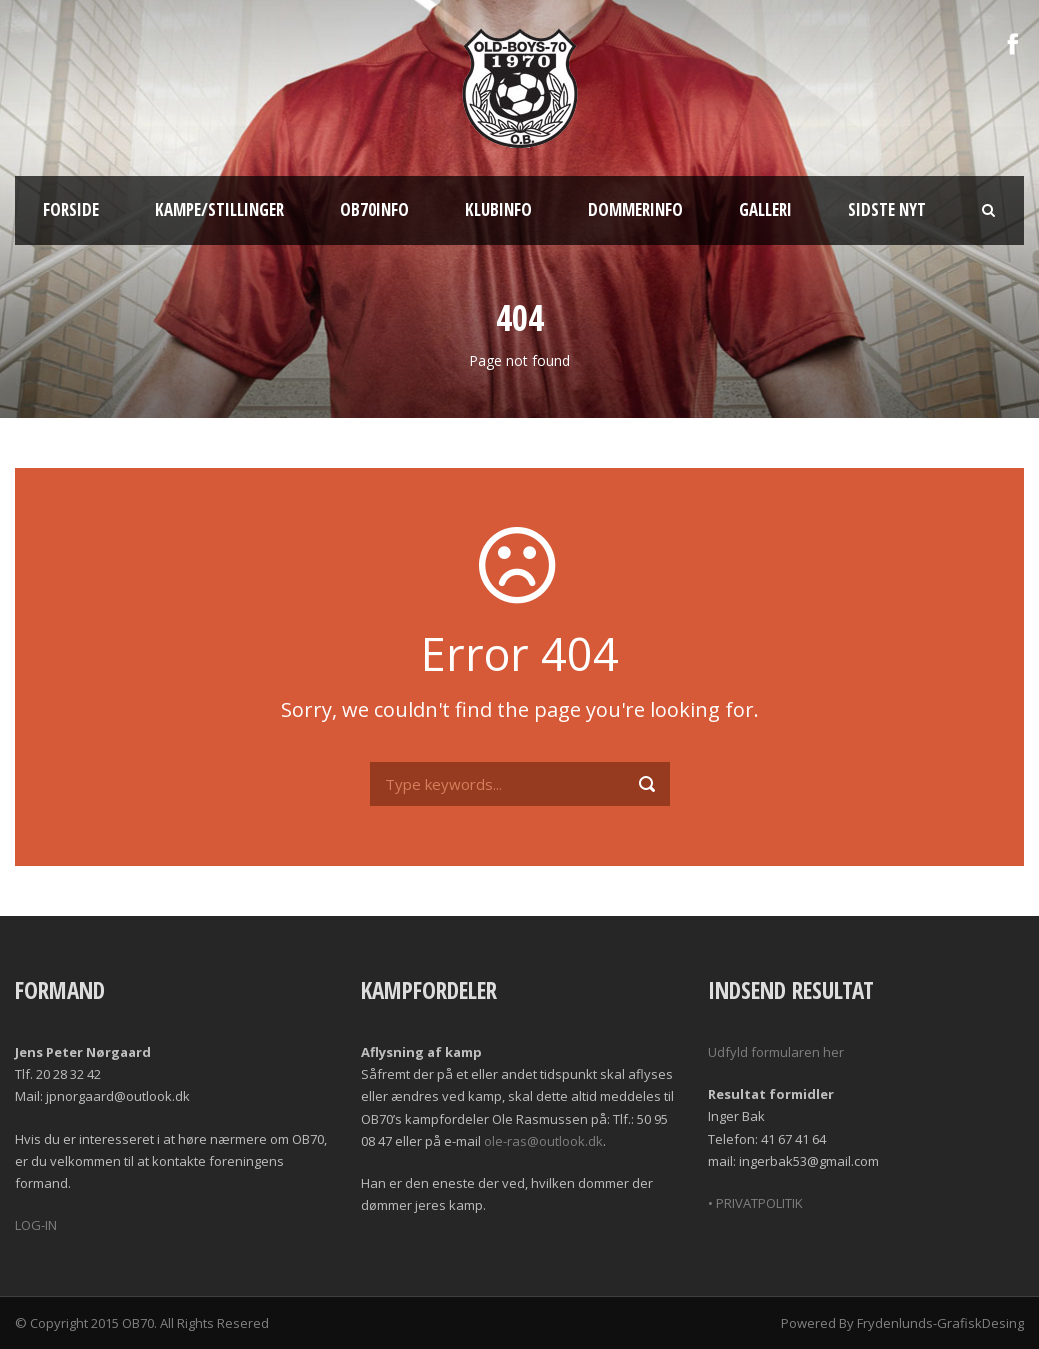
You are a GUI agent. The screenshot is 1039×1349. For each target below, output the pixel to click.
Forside (71, 209)
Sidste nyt (887, 209)
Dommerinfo (635, 209)
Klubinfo (498, 209)
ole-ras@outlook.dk (543, 1141)
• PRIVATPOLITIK (755, 1203)
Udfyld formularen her (776, 1052)
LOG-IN (36, 1225)
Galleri (765, 209)
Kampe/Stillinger (219, 209)
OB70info (374, 209)
